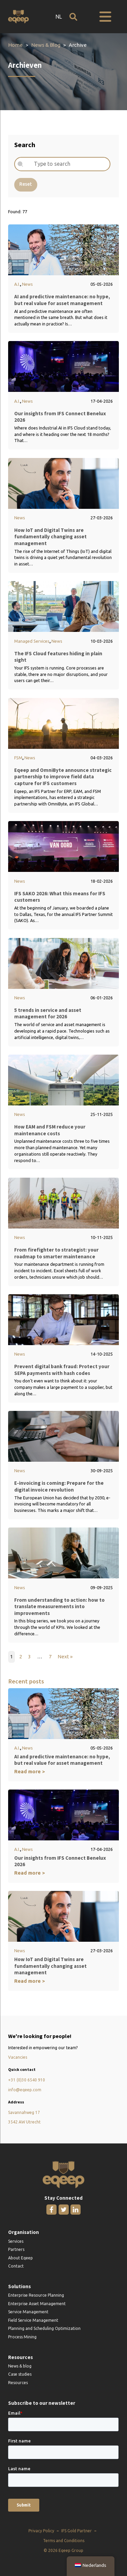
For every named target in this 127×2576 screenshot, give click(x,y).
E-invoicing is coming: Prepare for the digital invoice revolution (59, 1486)
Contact (16, 2266)
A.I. (17, 284)
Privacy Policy (41, 2531)
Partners (16, 2250)
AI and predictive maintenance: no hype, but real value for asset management (62, 300)
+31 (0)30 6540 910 (26, 2080)
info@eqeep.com (24, 2090)
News (27, 284)
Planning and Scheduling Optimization (44, 2329)
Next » (65, 1656)
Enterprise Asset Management (37, 2303)
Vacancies (17, 2057)
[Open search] (73, 17)
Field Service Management (33, 2320)
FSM (18, 757)
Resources (18, 2383)
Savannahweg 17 (24, 2113)
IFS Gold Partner (76, 2531)
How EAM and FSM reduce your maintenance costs (49, 1130)
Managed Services (31, 641)
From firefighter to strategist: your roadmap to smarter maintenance (56, 1253)
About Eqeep (20, 2258)
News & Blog (45, 45)
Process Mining (22, 2337)
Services (15, 2241)
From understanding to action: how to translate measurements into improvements (59, 1606)
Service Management (28, 2312)
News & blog (19, 2366)
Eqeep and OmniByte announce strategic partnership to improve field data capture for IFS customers (63, 776)
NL (59, 17)
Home (15, 45)
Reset (25, 184)
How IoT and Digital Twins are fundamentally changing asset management (50, 536)
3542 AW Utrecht (24, 2122)
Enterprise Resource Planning (36, 2295)
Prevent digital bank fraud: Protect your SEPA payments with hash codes (61, 1369)
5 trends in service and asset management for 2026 (47, 1013)
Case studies (19, 2374)
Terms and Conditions (63, 2541)
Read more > (29, 1771)
